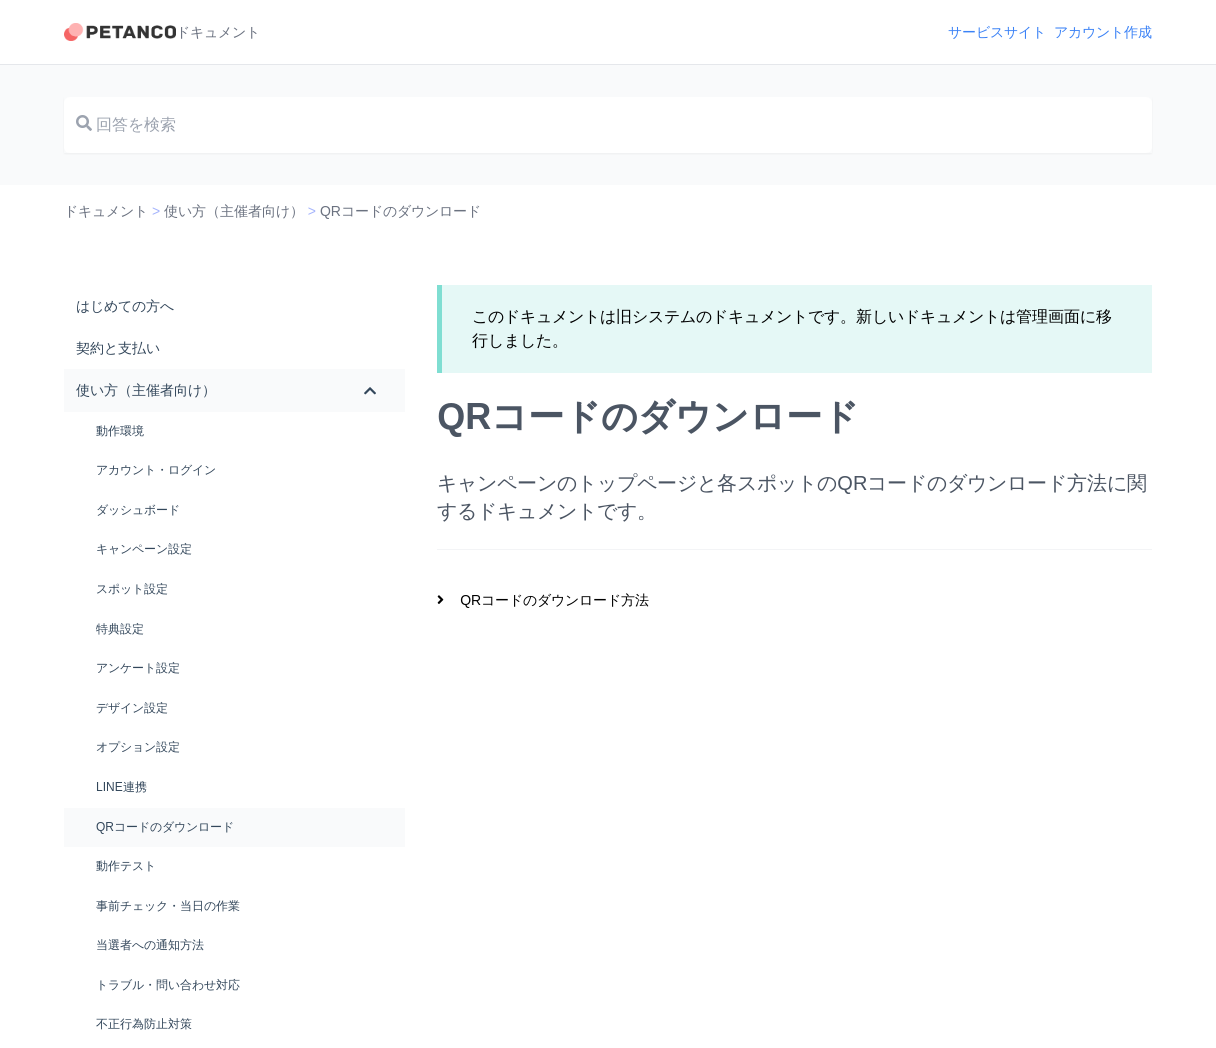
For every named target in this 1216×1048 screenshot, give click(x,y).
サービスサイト (997, 32)
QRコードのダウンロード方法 (554, 600)
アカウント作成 (1103, 32)
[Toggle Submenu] (370, 390)
